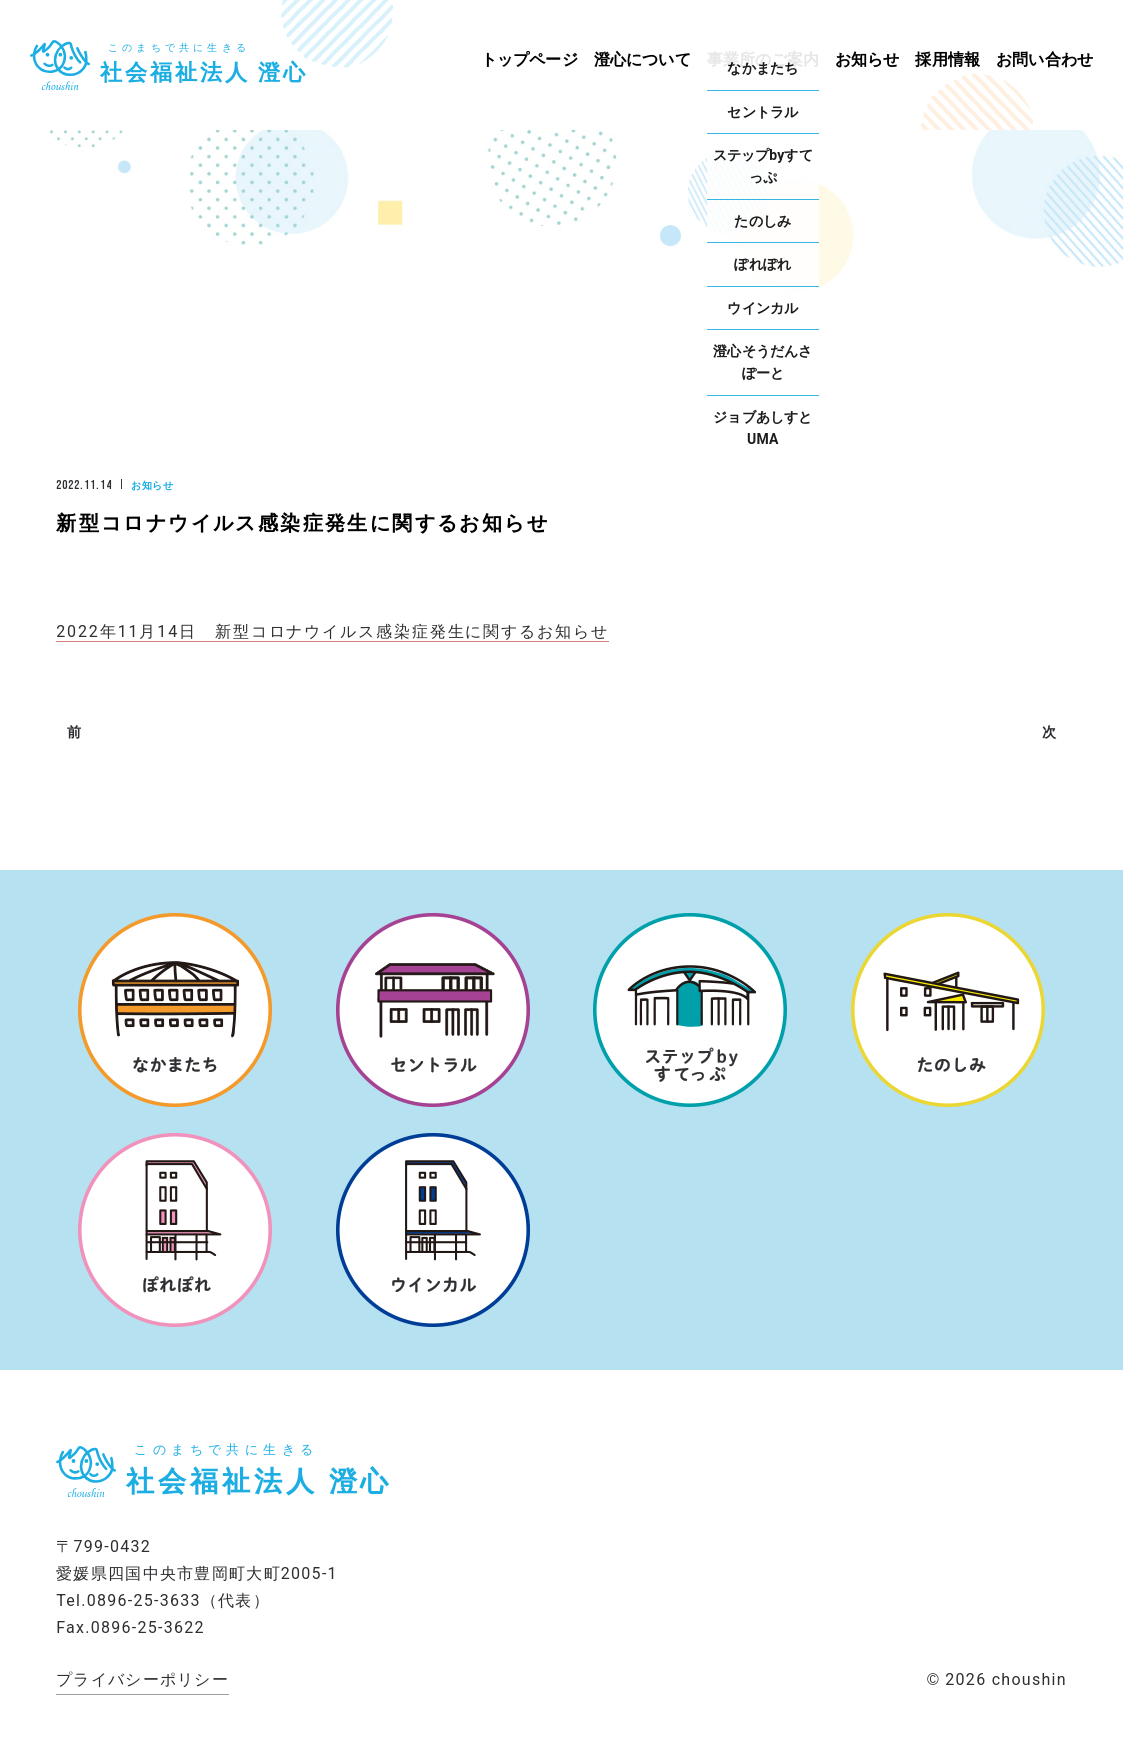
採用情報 (947, 59)
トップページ (529, 59)
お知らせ (867, 59)
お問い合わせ (1044, 59)
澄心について (642, 59)
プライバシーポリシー (142, 1679)
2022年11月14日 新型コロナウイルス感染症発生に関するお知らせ (332, 631)
